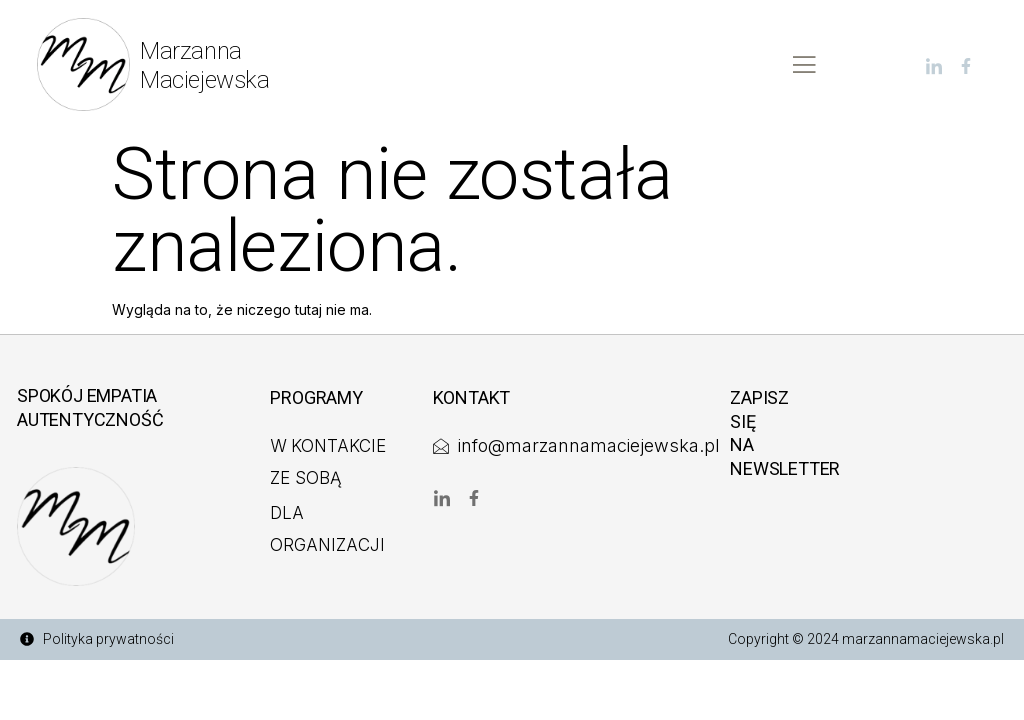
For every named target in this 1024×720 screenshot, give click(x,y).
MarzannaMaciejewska (205, 65)
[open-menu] (804, 65)
